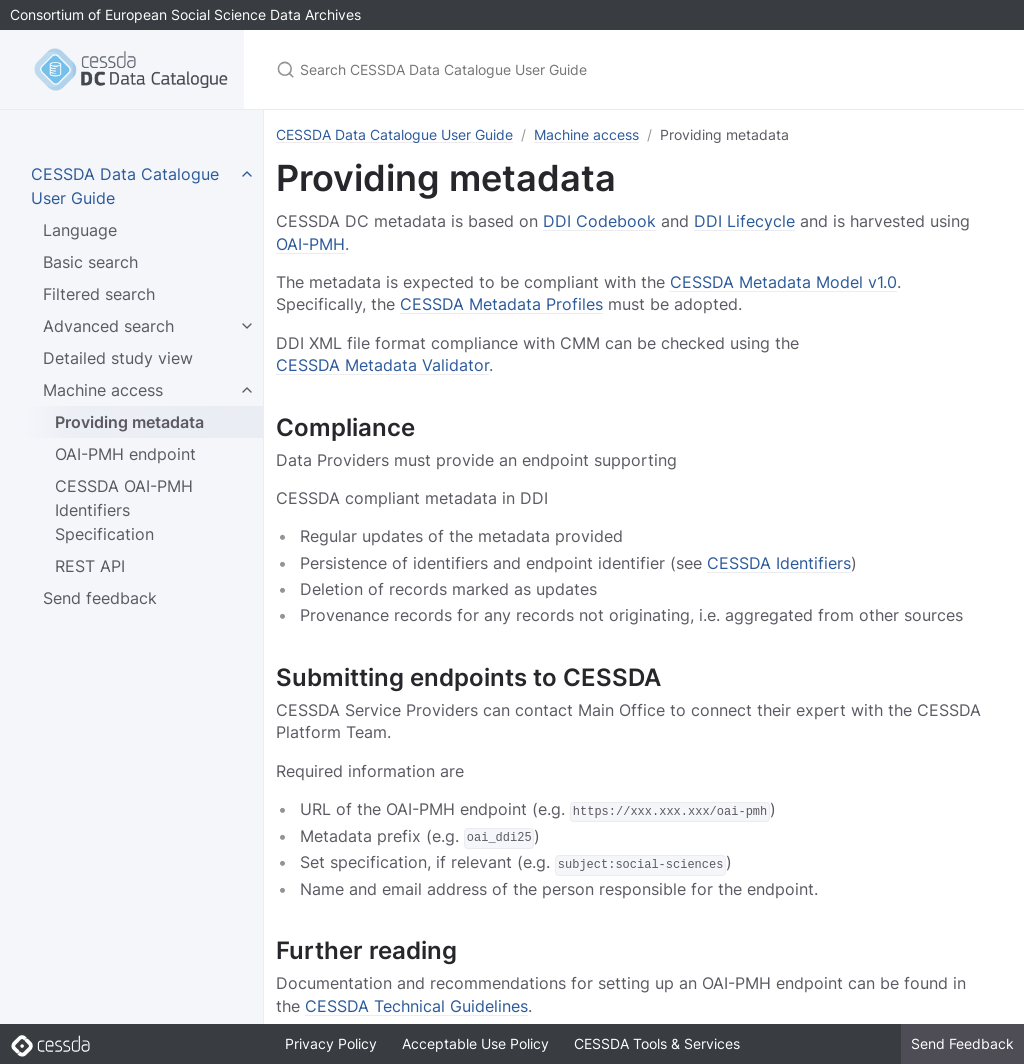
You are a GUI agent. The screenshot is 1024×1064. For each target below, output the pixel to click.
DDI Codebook (599, 221)
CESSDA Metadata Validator (382, 365)
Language (80, 230)
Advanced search (108, 326)
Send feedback (100, 598)
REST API (90, 566)
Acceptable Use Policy (475, 1043)
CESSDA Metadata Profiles (501, 304)
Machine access (103, 390)
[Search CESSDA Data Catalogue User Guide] (512, 69)
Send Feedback (962, 1043)
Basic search (90, 262)
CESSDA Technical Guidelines (416, 1005)
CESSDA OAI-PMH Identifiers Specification (124, 510)
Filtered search (99, 294)
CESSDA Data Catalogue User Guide (394, 134)
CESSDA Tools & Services (657, 1043)
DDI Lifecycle (744, 221)
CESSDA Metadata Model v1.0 (783, 282)
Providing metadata (129, 422)
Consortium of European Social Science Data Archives (185, 14)
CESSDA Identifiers (779, 563)
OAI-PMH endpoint (125, 454)
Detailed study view (118, 358)
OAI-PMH (310, 244)
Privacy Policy (331, 1043)
